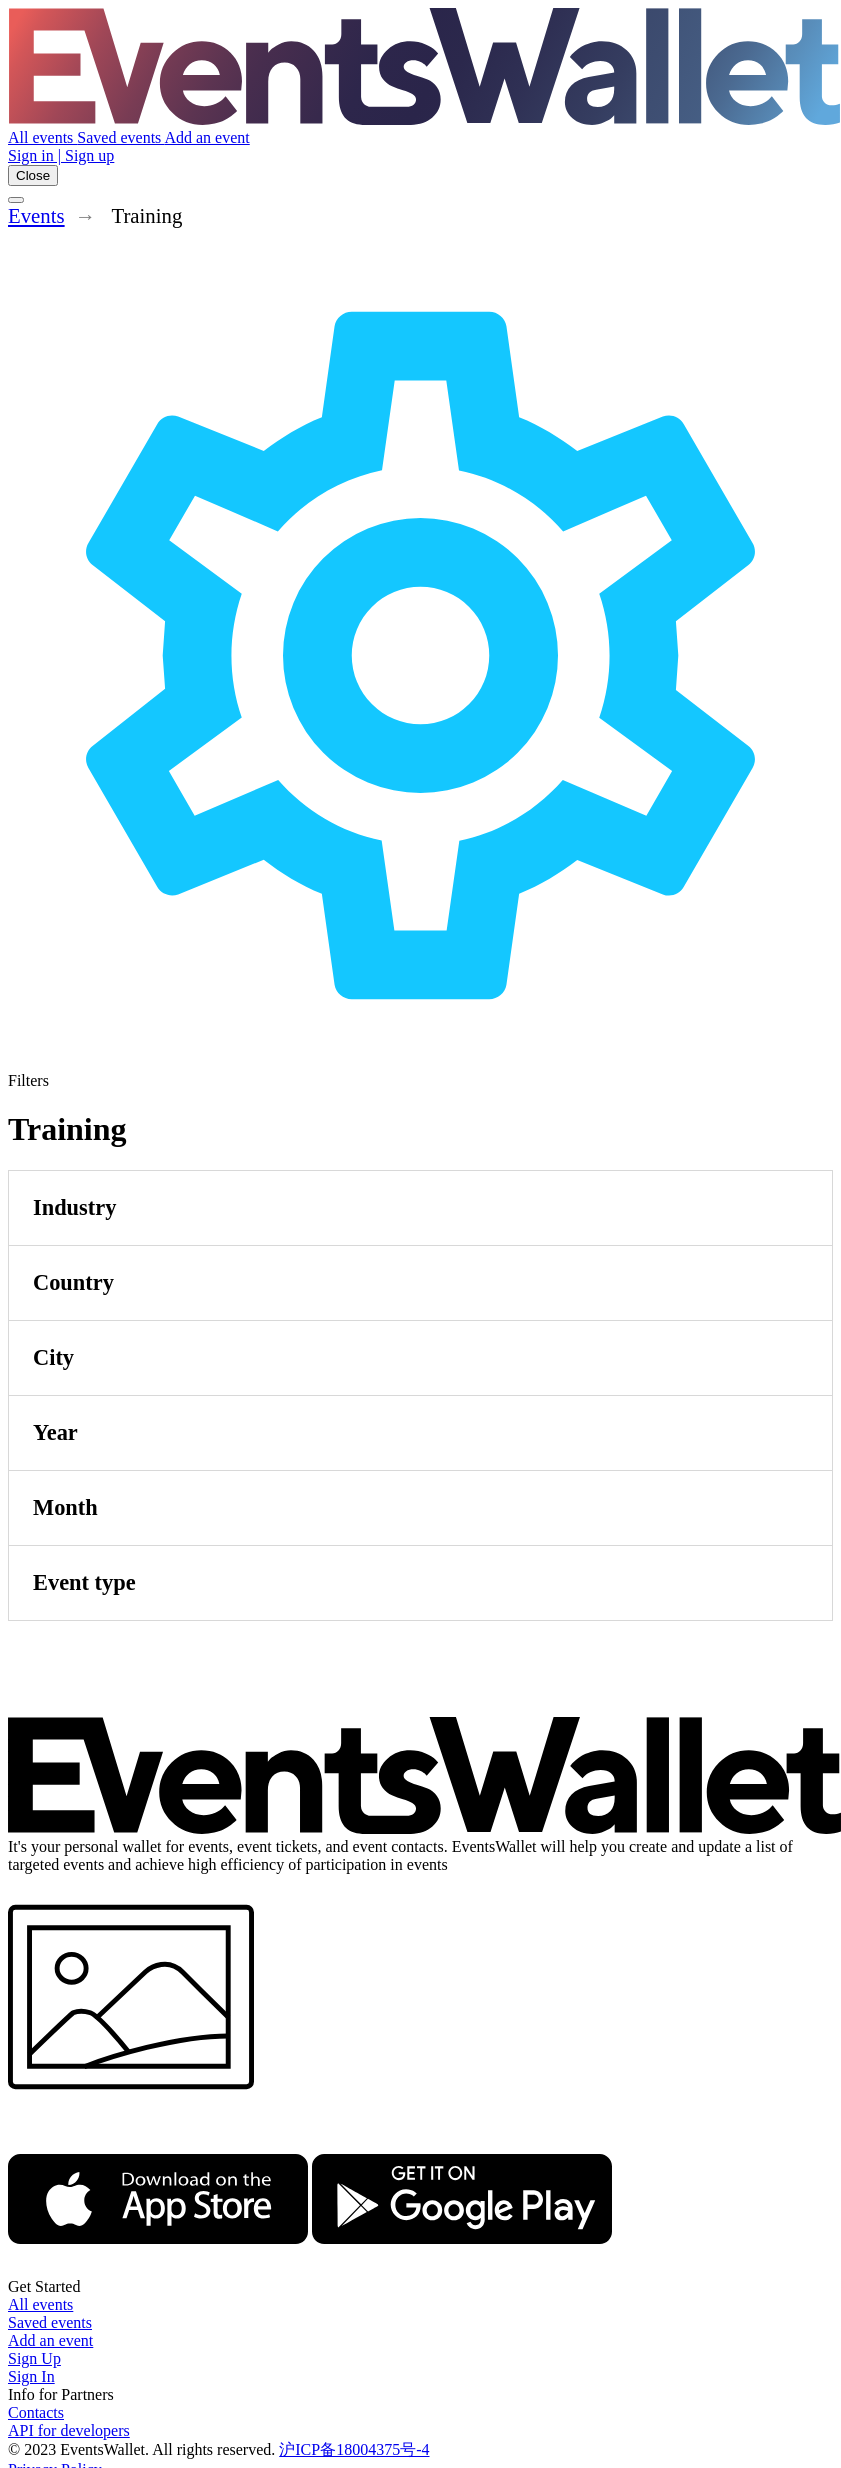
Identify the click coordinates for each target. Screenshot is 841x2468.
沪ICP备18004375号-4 (354, 2449)
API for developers (69, 2430)
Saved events (120, 137)
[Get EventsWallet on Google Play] (462, 2268)
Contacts (36, 2412)
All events (42, 137)
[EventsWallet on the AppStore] (158, 2268)
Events (36, 215)
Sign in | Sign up (61, 155)
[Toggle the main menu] (16, 200)
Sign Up (34, 2358)
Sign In (31, 2376)
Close (33, 175)
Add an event (206, 137)
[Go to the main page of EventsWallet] (424, 119)
